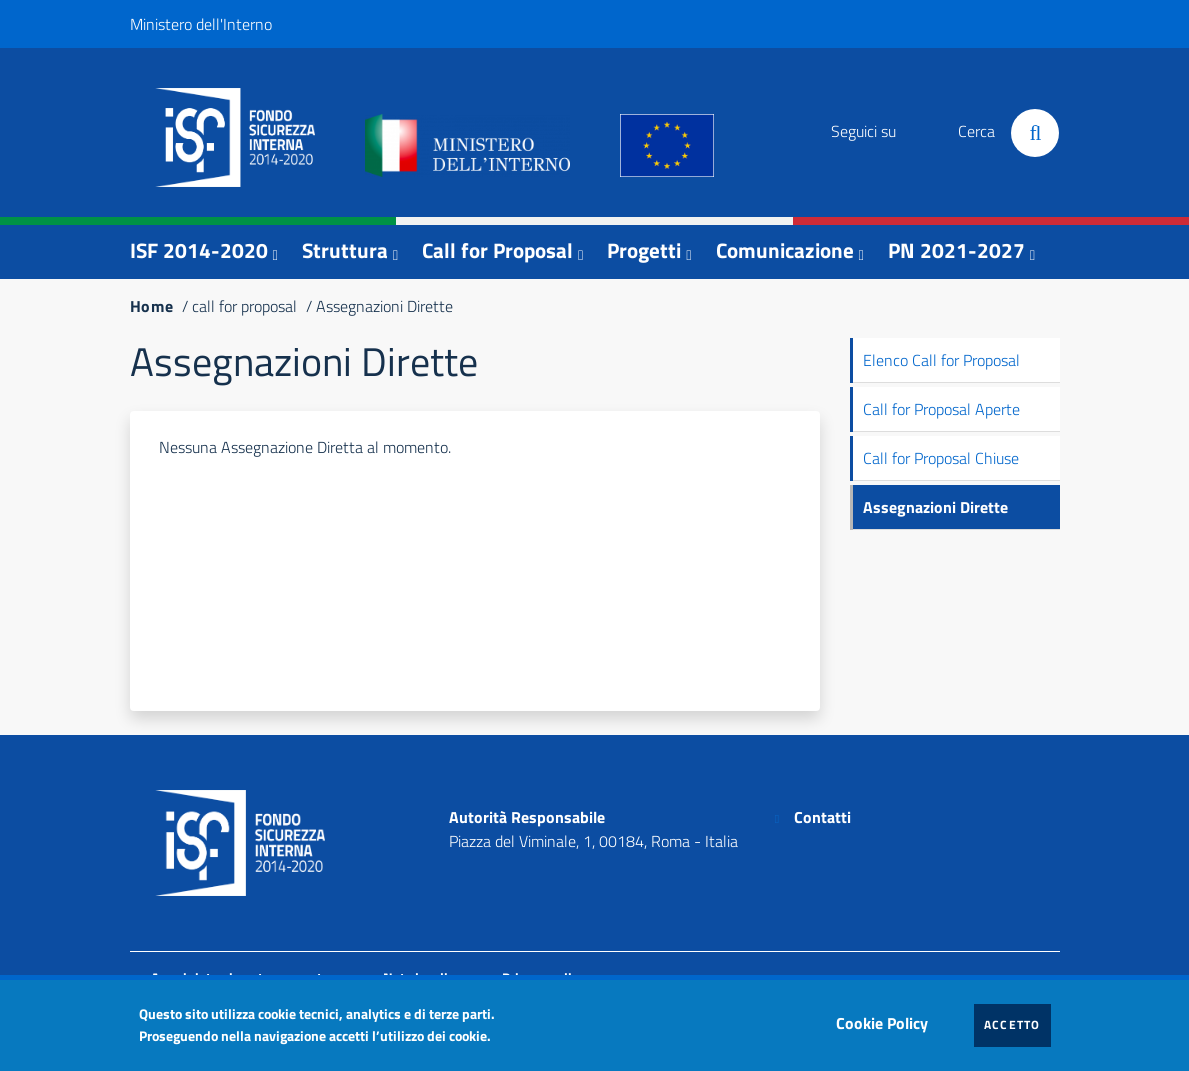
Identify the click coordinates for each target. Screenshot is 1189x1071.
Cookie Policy (887, 1018)
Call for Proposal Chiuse (941, 458)
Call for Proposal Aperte (941, 409)
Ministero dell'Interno (201, 24)
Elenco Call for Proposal (941, 360)
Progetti (644, 250)
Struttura (345, 250)
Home (152, 306)
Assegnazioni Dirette (935, 507)
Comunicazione (785, 250)
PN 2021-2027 (956, 250)
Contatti (822, 817)
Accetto (1017, 1024)
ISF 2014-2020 (199, 250)
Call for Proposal (497, 250)
